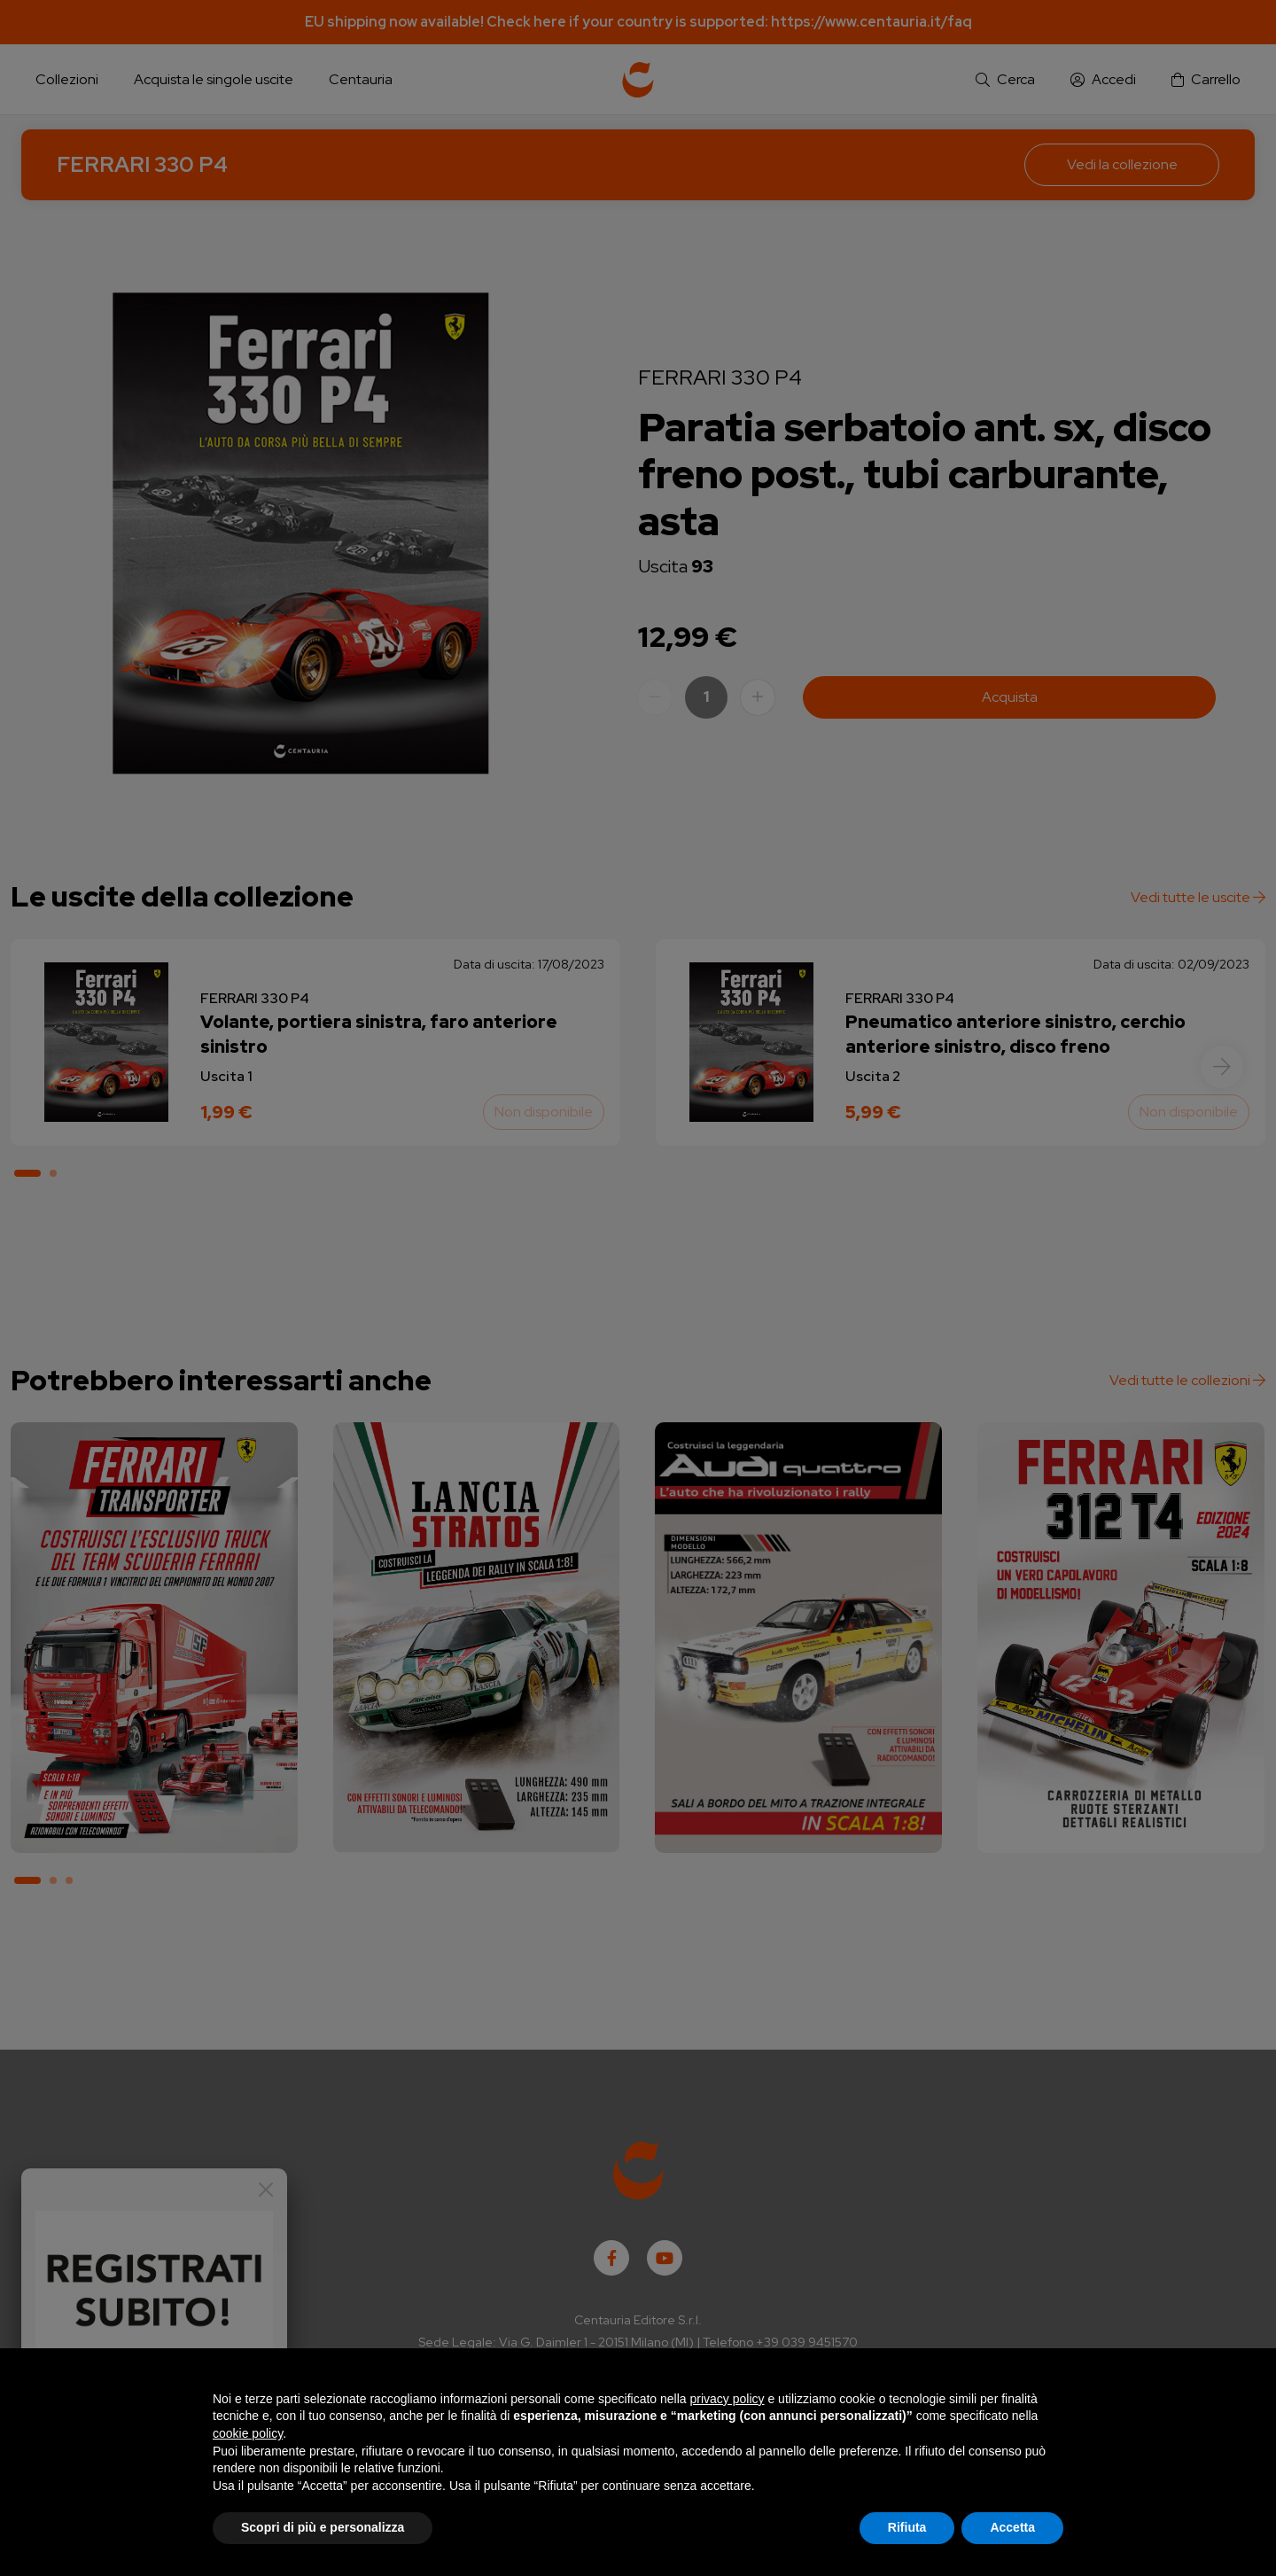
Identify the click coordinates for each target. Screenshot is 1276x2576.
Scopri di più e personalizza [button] (322, 2527)
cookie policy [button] (248, 2433)
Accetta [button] (1012, 2527)
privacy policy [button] (727, 2399)
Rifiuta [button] (907, 2527)
